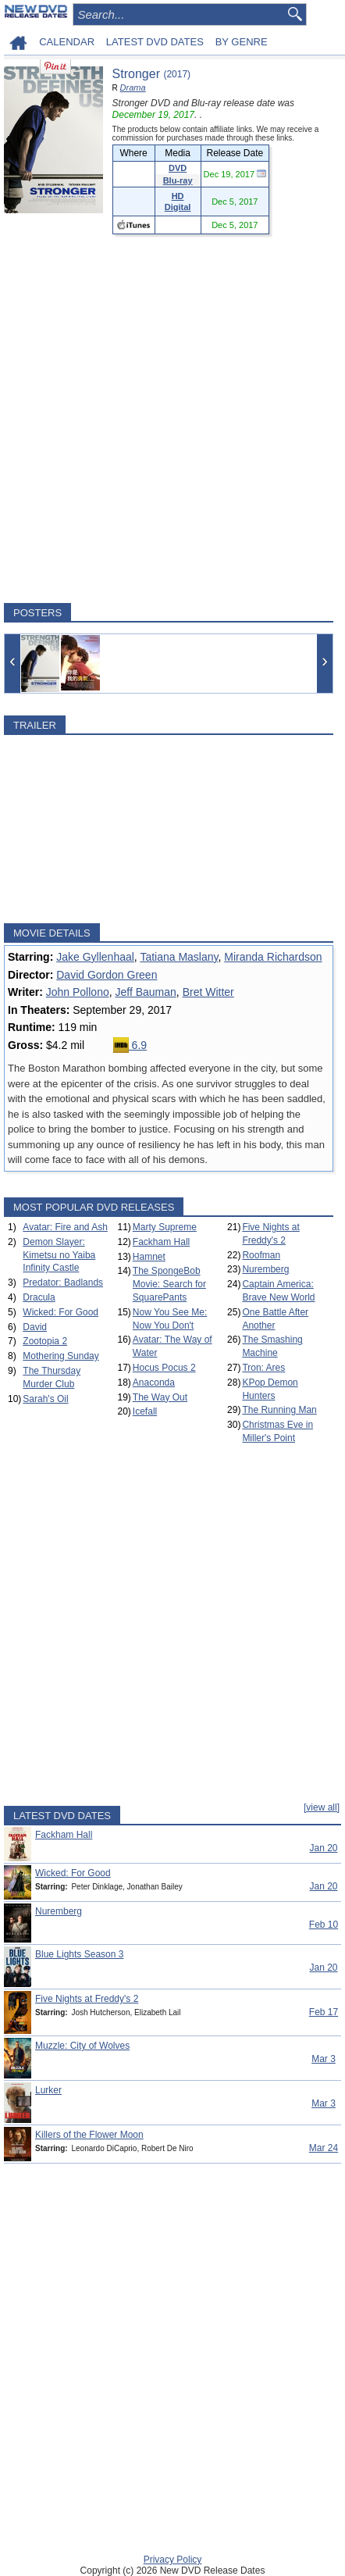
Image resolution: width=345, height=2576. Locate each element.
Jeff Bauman (145, 992)
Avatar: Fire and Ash (65, 1227)
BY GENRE (241, 42)
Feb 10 (323, 1924)
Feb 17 (323, 2012)
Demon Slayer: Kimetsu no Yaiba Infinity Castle (59, 1255)
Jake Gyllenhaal (95, 957)
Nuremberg (265, 1269)
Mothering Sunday (60, 1355)
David (35, 1327)
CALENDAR (66, 42)
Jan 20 (323, 1848)
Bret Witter (208, 992)
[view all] (322, 1807)
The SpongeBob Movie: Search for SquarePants (169, 1284)
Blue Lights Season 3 (79, 1954)
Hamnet (149, 1256)
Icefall (145, 1411)
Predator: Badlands (63, 1282)
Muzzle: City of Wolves (82, 2045)
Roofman (261, 1255)
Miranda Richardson (273, 957)
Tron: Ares (263, 1367)
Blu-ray (178, 180)
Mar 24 (323, 2148)
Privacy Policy (173, 2559)
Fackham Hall (161, 1241)
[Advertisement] (172, 418)
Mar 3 (323, 2058)
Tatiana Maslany (179, 957)
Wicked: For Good (60, 1312)
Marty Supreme (165, 1227)
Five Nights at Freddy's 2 (86, 1998)
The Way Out (160, 1397)
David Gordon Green (106, 975)
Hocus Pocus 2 (164, 1367)
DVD (178, 168)
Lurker (48, 2090)
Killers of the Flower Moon (89, 2134)
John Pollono (77, 992)
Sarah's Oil (45, 1398)
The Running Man (279, 1409)
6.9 (130, 1045)
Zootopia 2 (45, 1341)
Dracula (39, 1297)
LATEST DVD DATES (155, 42)
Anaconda (154, 1382)
